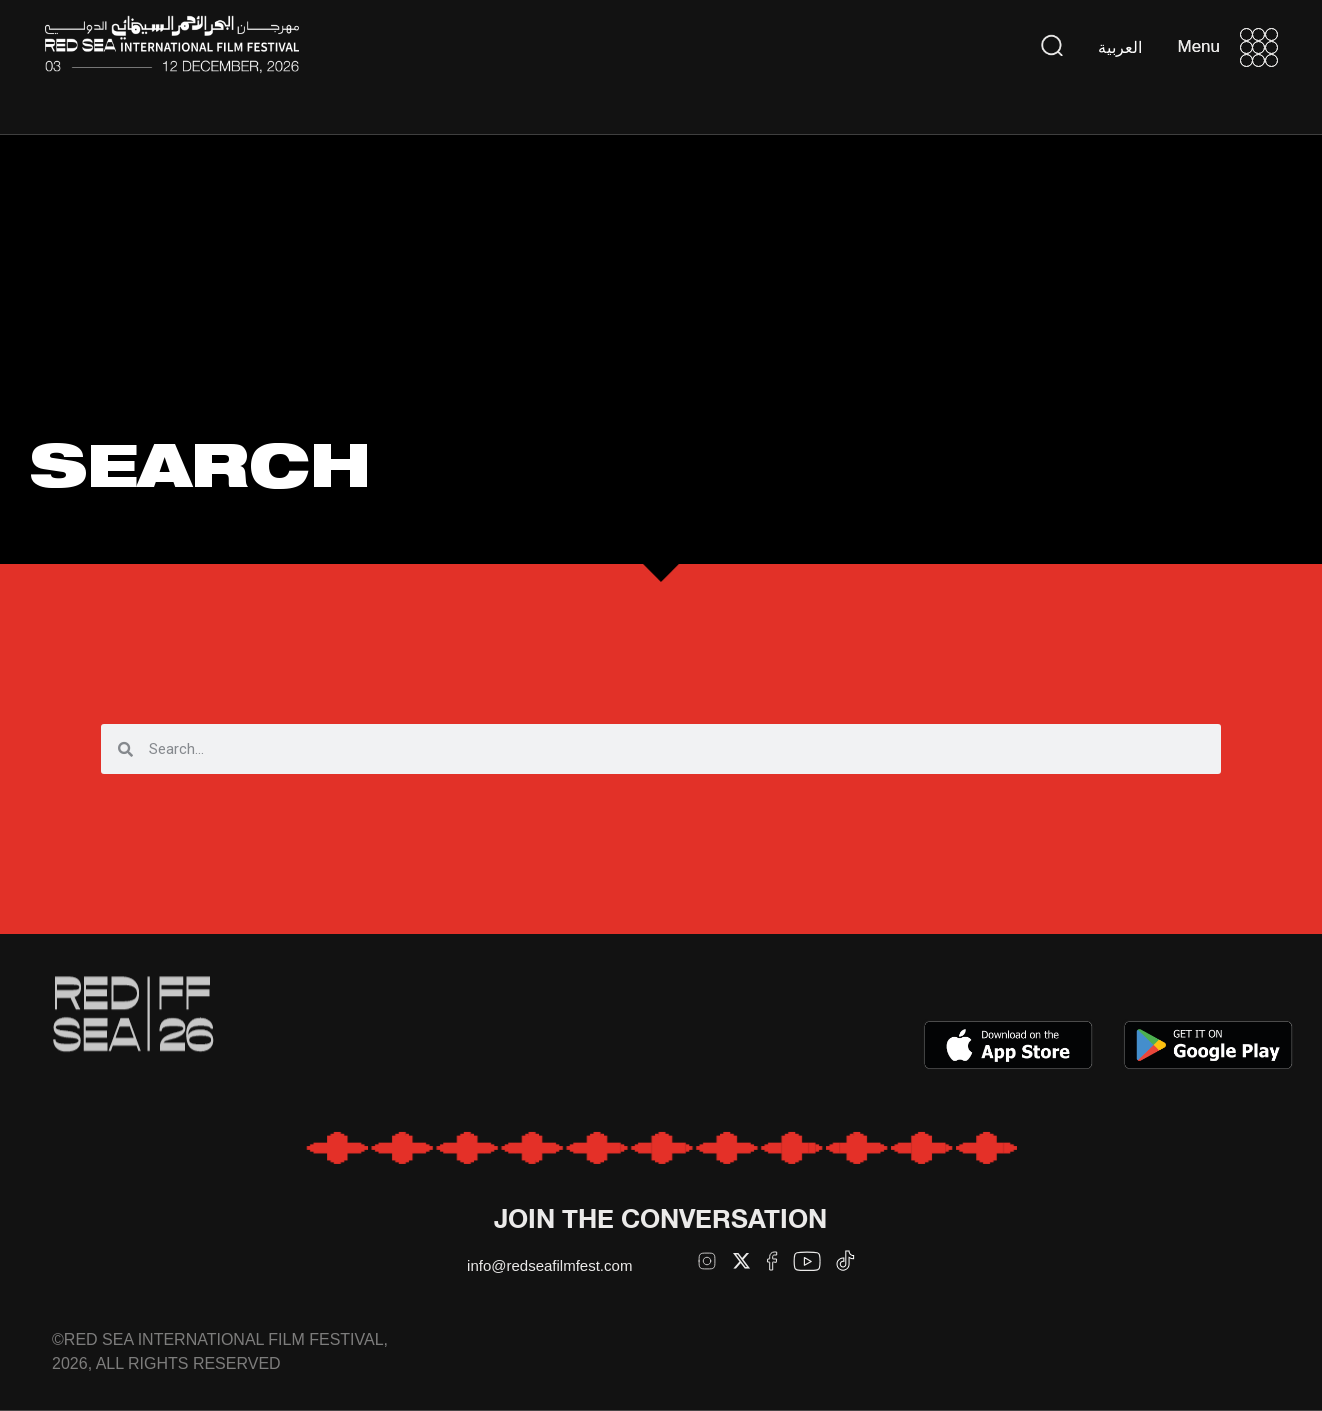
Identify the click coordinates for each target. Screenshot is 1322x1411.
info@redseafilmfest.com (549, 1265)
